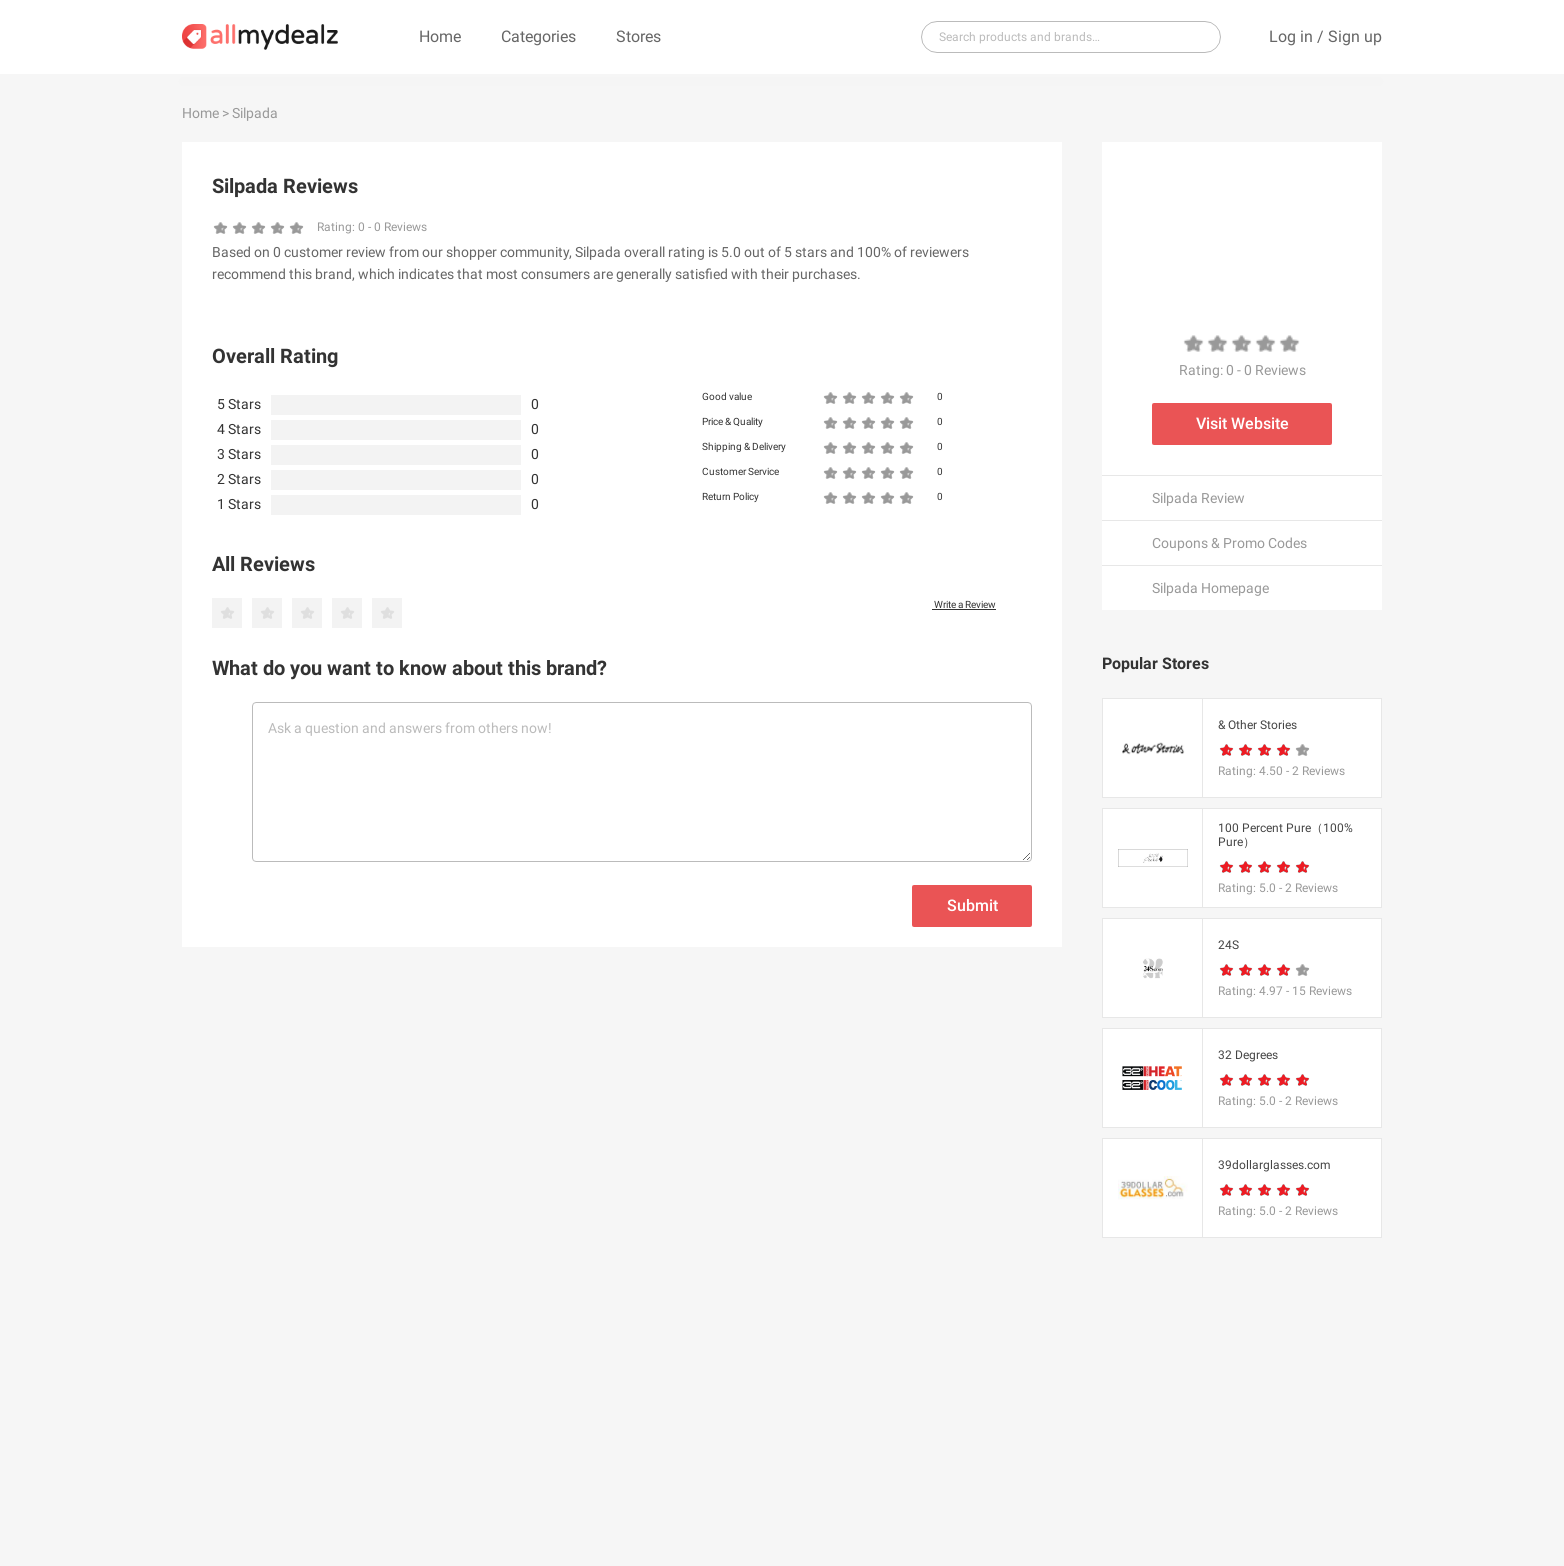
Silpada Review (1198, 498)
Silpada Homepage (1210, 588)
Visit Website (1242, 423)
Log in (1291, 36)
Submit (972, 905)
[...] (1063, 37)
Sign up (1355, 36)
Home (440, 36)
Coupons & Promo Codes (1229, 543)
